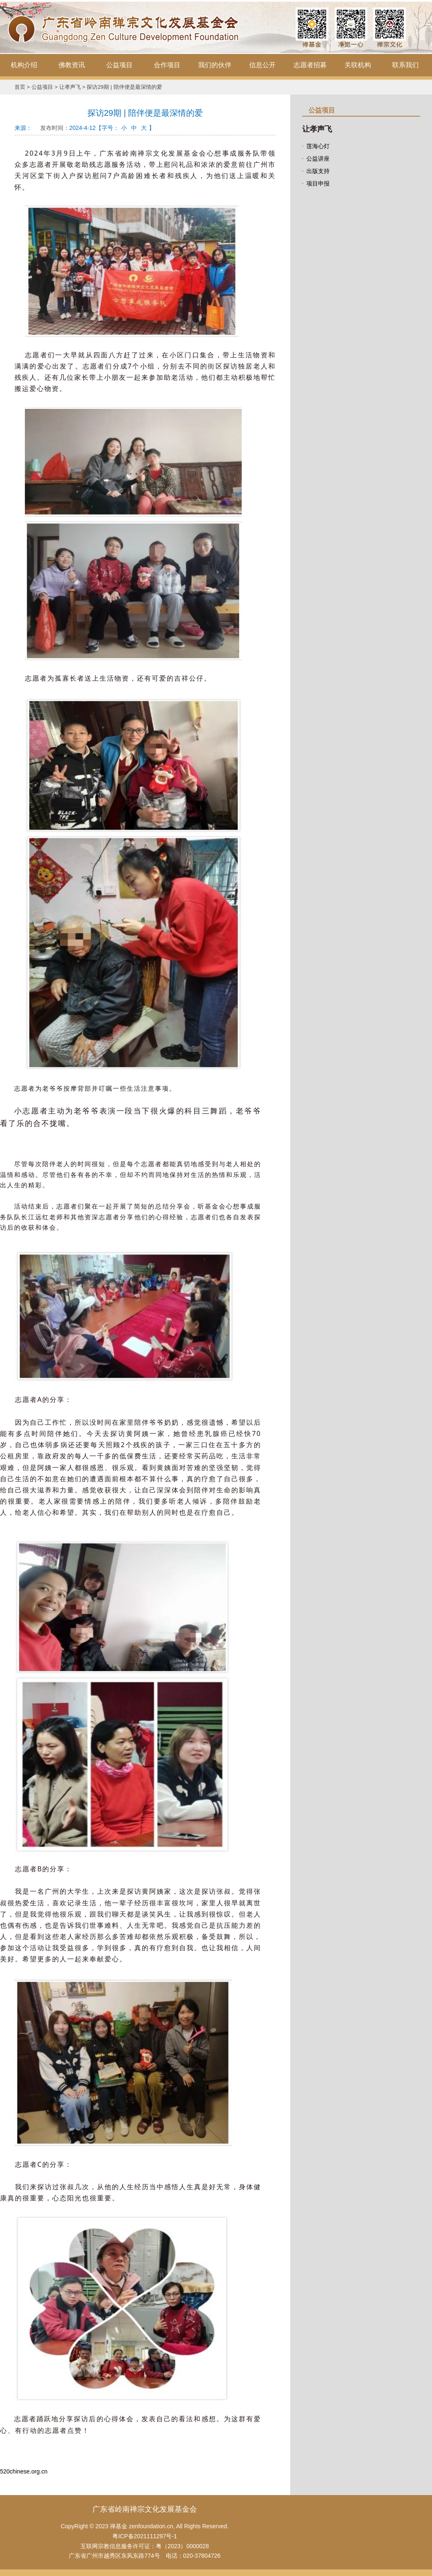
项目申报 (318, 183)
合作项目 (167, 64)
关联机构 (358, 64)
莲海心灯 (318, 146)
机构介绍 (24, 64)
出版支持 (318, 171)
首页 (20, 87)
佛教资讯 (71, 64)
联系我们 (405, 64)
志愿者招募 (310, 64)
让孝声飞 (70, 87)
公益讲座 (318, 158)
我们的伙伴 (214, 64)
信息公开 (262, 64)
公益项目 (119, 64)
